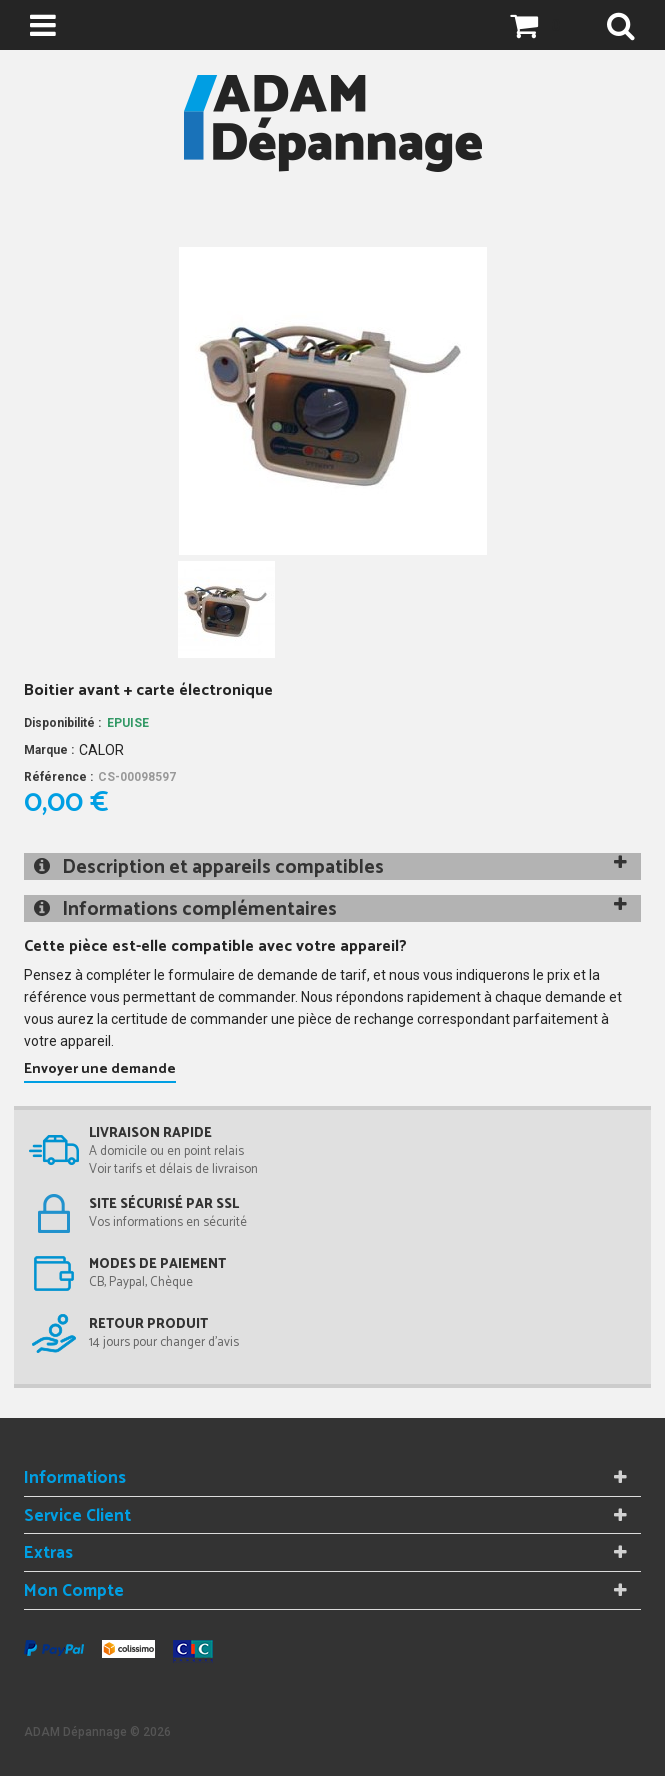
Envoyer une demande (100, 1069)
